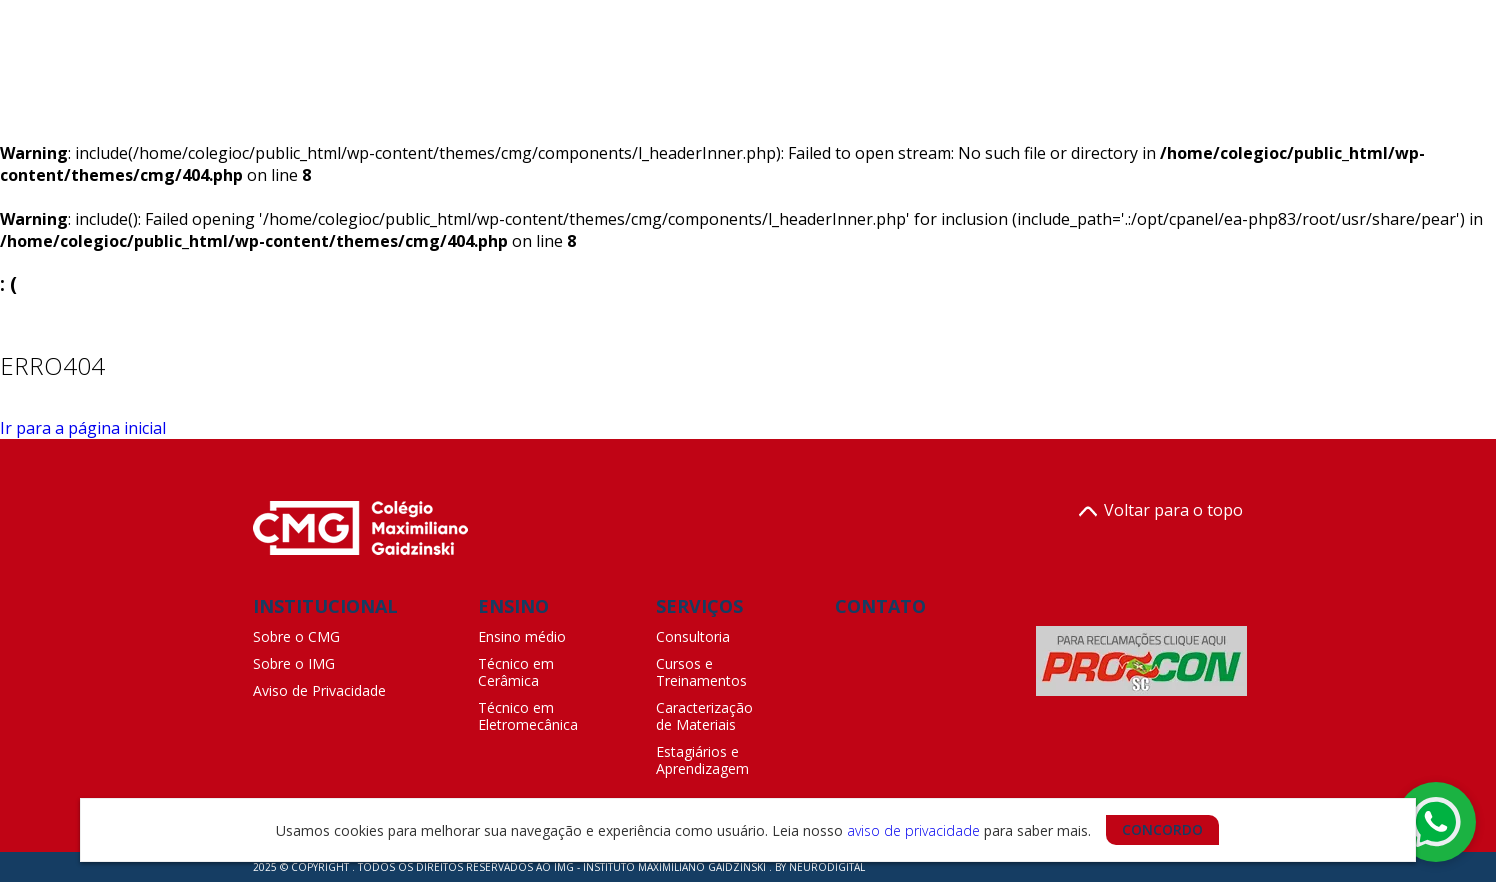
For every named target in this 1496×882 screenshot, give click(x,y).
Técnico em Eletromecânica (528, 716)
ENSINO (513, 606)
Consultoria (693, 636)
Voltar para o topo (1161, 511)
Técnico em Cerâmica (516, 672)
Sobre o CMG (296, 636)
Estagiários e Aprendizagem (702, 760)
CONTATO (880, 606)
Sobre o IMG (294, 663)
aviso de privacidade (913, 830)
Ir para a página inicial (83, 428)
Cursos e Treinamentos (701, 672)
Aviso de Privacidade (319, 690)
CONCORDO (1162, 829)
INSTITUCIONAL (325, 606)
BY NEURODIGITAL (820, 867)
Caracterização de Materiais (704, 716)
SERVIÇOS (699, 606)
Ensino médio (522, 636)
